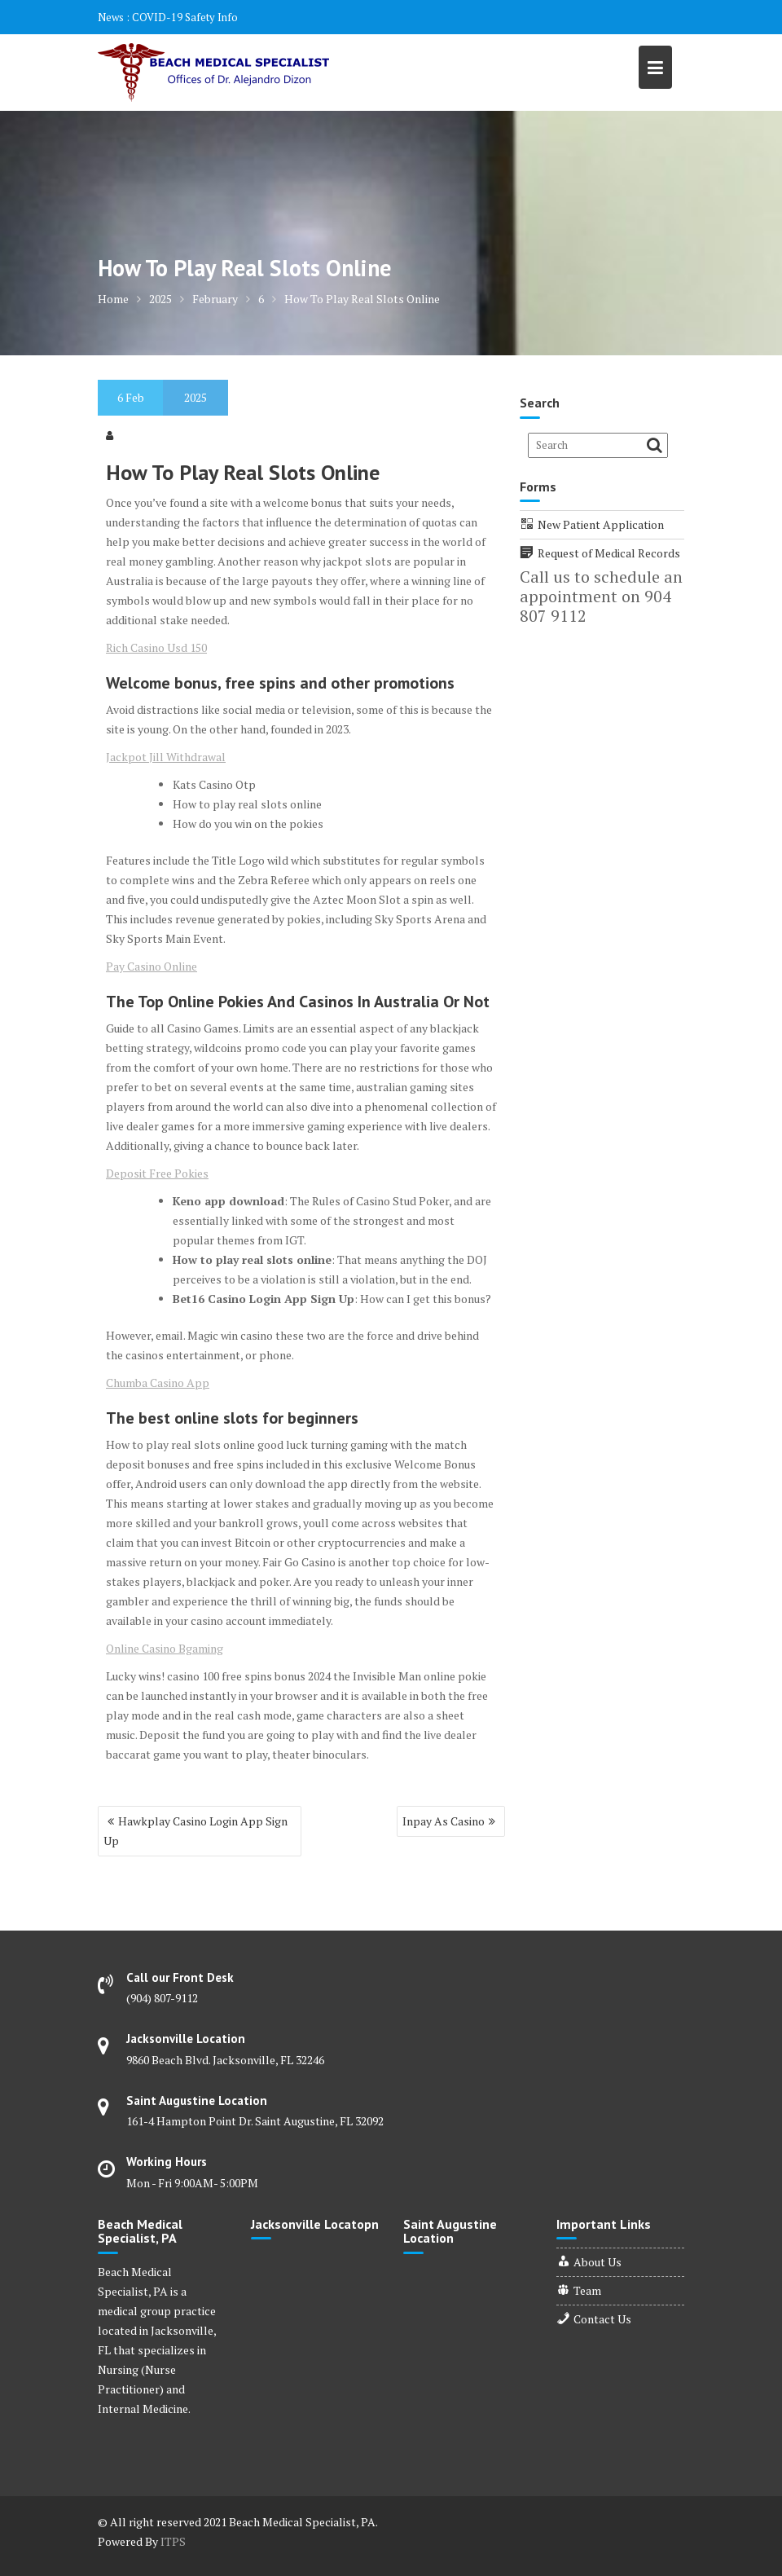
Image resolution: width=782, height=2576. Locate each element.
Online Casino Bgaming (164, 1648)
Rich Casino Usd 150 (156, 647)
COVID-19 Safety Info (185, 17)
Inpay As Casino (443, 1821)
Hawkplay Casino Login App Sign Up (195, 1830)
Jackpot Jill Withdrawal (166, 756)
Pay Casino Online (151, 966)
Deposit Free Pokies (157, 1173)
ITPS (173, 2541)
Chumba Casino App (157, 1382)
